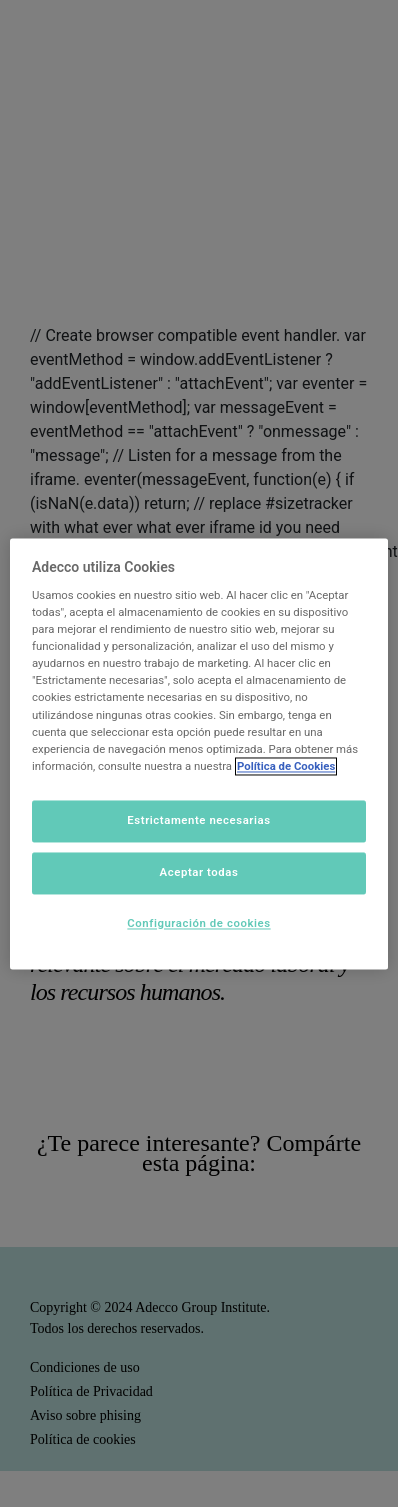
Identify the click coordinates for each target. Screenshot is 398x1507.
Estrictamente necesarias (198, 820)
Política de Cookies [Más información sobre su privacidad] (286, 766)
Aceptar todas (199, 872)
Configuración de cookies (198, 923)
